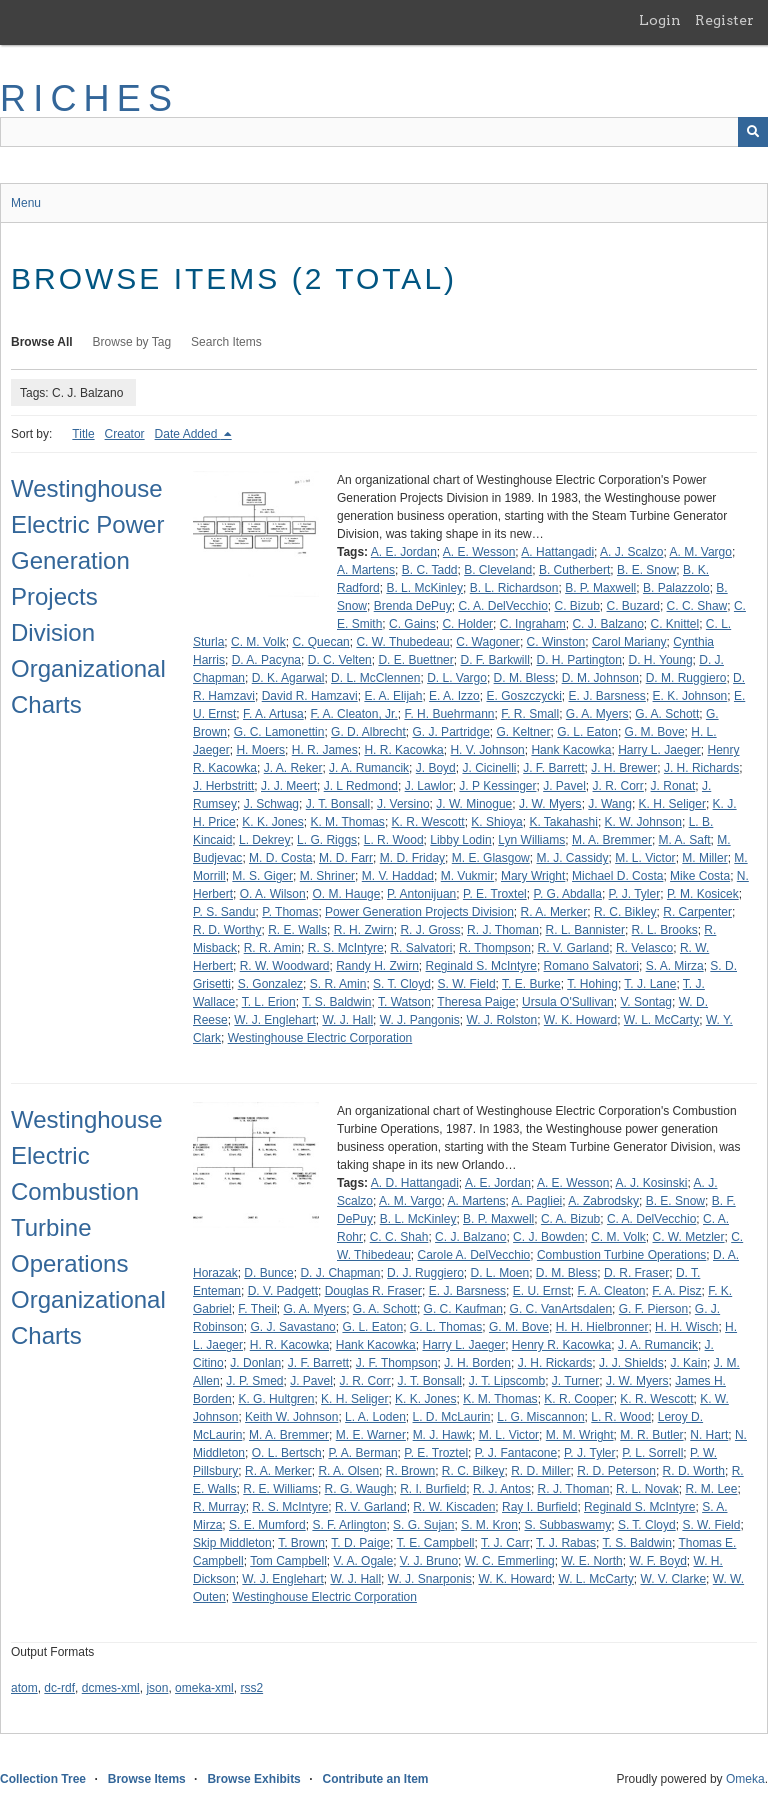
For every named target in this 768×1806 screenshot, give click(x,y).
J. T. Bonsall (338, 804)
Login (660, 20)
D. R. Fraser (636, 1273)
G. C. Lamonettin (279, 732)
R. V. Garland (574, 948)
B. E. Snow (646, 570)
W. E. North (591, 1561)
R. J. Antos (502, 1489)
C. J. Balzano (607, 624)
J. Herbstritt (223, 786)
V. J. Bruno (429, 1561)
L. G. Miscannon (540, 1417)
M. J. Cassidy (572, 858)
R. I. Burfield (433, 1489)
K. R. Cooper (578, 1399)
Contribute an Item (375, 1779)
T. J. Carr (505, 1543)
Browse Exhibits (253, 1779)
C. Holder (467, 624)
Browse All (42, 342)
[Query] (384, 132)
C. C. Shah (399, 1237)
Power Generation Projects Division (419, 912)
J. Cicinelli (489, 768)
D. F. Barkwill (494, 660)
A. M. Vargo (700, 552)
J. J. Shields (631, 1363)
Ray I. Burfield (539, 1507)
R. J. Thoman (503, 930)
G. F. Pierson (653, 1309)
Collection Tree (43, 1779)
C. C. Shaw (697, 606)
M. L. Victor (645, 858)
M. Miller (704, 858)
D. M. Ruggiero (686, 678)
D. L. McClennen (375, 678)
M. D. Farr (346, 858)
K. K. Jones (272, 822)
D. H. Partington (578, 660)
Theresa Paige (476, 1002)
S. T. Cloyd (402, 984)
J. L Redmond (361, 786)
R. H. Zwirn (364, 930)
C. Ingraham (533, 624)
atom (24, 1688)
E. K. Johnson (690, 696)
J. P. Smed (254, 1381)
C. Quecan (320, 642)
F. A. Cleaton (611, 1291)
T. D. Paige (360, 1543)
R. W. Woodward (285, 966)
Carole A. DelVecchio (474, 1255)
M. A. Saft (685, 840)
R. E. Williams (280, 1489)
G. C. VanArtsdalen (561, 1309)
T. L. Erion (269, 1002)
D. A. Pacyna (266, 660)
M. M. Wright (580, 1435)
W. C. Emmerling (510, 1561)
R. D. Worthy (227, 930)
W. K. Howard (580, 1020)
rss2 (251, 1688)
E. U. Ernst (542, 1291)
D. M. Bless (524, 678)
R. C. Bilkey (473, 1471)
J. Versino (403, 804)
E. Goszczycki (523, 696)
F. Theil (257, 1309)
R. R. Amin (272, 948)
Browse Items (147, 1779)
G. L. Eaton (587, 732)
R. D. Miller (540, 1471)
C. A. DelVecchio (502, 606)
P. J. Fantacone (516, 1453)
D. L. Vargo (457, 678)
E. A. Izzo (454, 696)
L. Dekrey (264, 840)
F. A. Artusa (273, 714)
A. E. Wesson (479, 552)
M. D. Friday (412, 858)
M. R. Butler (651, 1435)
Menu (26, 203)
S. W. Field (467, 984)
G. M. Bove (655, 732)
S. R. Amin (338, 984)
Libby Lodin (460, 840)
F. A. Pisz (676, 1291)
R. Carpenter (697, 912)
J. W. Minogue (474, 804)
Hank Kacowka (571, 750)
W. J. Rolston (501, 1020)
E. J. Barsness (607, 696)
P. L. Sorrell (652, 1453)
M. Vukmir (468, 876)
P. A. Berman (362, 1453)
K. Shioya (496, 822)
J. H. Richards (701, 768)
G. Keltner (524, 732)
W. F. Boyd (657, 1561)
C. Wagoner (488, 642)
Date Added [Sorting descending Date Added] (188, 434)
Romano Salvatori (591, 966)
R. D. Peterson (616, 1471)
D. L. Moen (499, 1273)
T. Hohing (592, 984)
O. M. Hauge (346, 894)
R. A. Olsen (348, 1471)
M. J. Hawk (442, 1435)
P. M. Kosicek (703, 894)
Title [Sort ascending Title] (83, 434)
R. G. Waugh (359, 1489)
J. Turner (575, 1381)
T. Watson (404, 1002)
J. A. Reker (293, 768)
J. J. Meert (289, 786)
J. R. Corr (618, 786)
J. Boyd (436, 768)
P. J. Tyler (635, 894)
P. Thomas (290, 912)
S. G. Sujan (423, 1525)
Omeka (745, 1779)
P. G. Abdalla (567, 894)
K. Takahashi (563, 822)
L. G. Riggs (327, 840)
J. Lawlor (429, 786)
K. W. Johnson (643, 822)
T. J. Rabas (566, 1543)
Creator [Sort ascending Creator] (125, 434)
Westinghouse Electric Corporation (320, 1038)
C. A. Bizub (570, 1219)
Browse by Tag (132, 342)
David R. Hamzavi (310, 696)
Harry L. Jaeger (659, 750)
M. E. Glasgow (491, 858)
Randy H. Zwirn (377, 966)
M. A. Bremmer (612, 840)
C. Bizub (576, 606)
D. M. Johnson (600, 678)
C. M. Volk (258, 642)
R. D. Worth (694, 1471)
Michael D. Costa (617, 876)
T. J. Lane (650, 984)
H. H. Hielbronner (602, 1327)
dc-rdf (59, 1688)
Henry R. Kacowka (561, 1345)
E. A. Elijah (393, 696)
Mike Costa (700, 876)
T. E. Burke (531, 984)
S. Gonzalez (270, 984)
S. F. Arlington (349, 1525)
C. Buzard (633, 606)
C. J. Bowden (548, 1237)
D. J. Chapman (340, 1273)
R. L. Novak (647, 1489)
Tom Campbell (288, 1561)
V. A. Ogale (364, 1561)
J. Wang (610, 804)
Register (724, 20)
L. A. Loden (375, 1417)
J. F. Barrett (553, 768)
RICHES (89, 98)
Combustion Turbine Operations (621, 1255)
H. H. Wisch (686, 1327)
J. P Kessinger (497, 786)
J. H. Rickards (555, 1363)
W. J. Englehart (274, 1020)
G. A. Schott (667, 714)
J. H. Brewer (624, 768)
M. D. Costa (280, 858)
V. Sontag (646, 1002)
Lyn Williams (531, 840)
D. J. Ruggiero (425, 1273)
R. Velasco (644, 948)
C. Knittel (675, 624)
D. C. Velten (340, 660)
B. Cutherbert (574, 570)
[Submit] (753, 132)
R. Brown (410, 1471)
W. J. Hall (347, 1020)
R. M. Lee (711, 1489)
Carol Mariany (629, 642)
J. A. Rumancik (369, 768)
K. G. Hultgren (276, 1399)
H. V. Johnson (487, 750)
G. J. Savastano (292, 1327)
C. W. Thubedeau (402, 642)
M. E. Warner (371, 1435)
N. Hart (709, 1435)
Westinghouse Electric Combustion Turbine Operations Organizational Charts (88, 1227)
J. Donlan (255, 1363)
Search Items (226, 342)
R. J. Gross (430, 930)
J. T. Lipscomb (507, 1381)
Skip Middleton (232, 1543)
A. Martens (366, 570)
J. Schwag (271, 804)
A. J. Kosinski (651, 1183)
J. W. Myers (550, 804)
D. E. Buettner (415, 660)
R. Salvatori (421, 948)
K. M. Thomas (347, 822)
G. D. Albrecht (368, 732)
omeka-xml (204, 1688)
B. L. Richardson (514, 588)
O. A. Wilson (273, 894)
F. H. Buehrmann (449, 714)
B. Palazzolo (676, 588)
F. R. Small (530, 714)
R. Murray (219, 1507)
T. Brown (301, 1543)
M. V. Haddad (398, 876)
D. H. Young (661, 660)
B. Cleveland (498, 570)
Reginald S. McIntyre (481, 966)
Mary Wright (533, 876)
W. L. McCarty (661, 1020)
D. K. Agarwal (288, 678)
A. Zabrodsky (603, 1201)
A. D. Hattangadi (415, 1183)
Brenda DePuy (413, 606)
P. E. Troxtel (495, 894)
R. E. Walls (297, 930)
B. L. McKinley (424, 588)
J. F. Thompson (397, 1363)
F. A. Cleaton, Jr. (353, 714)
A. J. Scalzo (631, 552)
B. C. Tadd (430, 570)
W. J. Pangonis (420, 1020)
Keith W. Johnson (291, 1417)
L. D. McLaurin (452, 1417)
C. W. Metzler (689, 1237)
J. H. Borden (477, 1363)
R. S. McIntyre (346, 948)
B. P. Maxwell (600, 588)
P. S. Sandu (224, 912)
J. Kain (688, 1363)
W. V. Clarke (674, 1579)
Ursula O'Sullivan (568, 1002)
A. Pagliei (537, 1201)
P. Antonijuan (421, 894)
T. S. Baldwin (336, 1002)
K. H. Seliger (672, 804)
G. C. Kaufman (463, 1309)
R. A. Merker (554, 912)
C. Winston (556, 642)
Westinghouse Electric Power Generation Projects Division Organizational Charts (88, 596)
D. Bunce (268, 1273)
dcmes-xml (111, 1688)
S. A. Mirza (675, 966)
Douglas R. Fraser (373, 1291)
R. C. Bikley (625, 912)
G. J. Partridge (450, 732)
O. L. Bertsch (287, 1453)
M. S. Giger (262, 876)
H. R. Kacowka (403, 750)
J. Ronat (673, 786)
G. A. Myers (597, 714)
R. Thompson (495, 948)
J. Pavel (564, 786)
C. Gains (412, 624)
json (157, 1688)
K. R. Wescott (428, 822)
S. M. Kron (489, 1525)
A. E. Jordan (404, 552)
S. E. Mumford (267, 1525)
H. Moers (260, 750)
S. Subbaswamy (568, 1525)
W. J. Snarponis (430, 1579)
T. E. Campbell (435, 1543)
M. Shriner (327, 876)
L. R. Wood (394, 840)
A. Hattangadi (557, 552)
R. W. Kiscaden (454, 1507)
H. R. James (325, 750)
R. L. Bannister (585, 930)
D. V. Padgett (283, 1291)
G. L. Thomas (446, 1327)
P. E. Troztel (436, 1453)
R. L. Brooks (665, 930)
